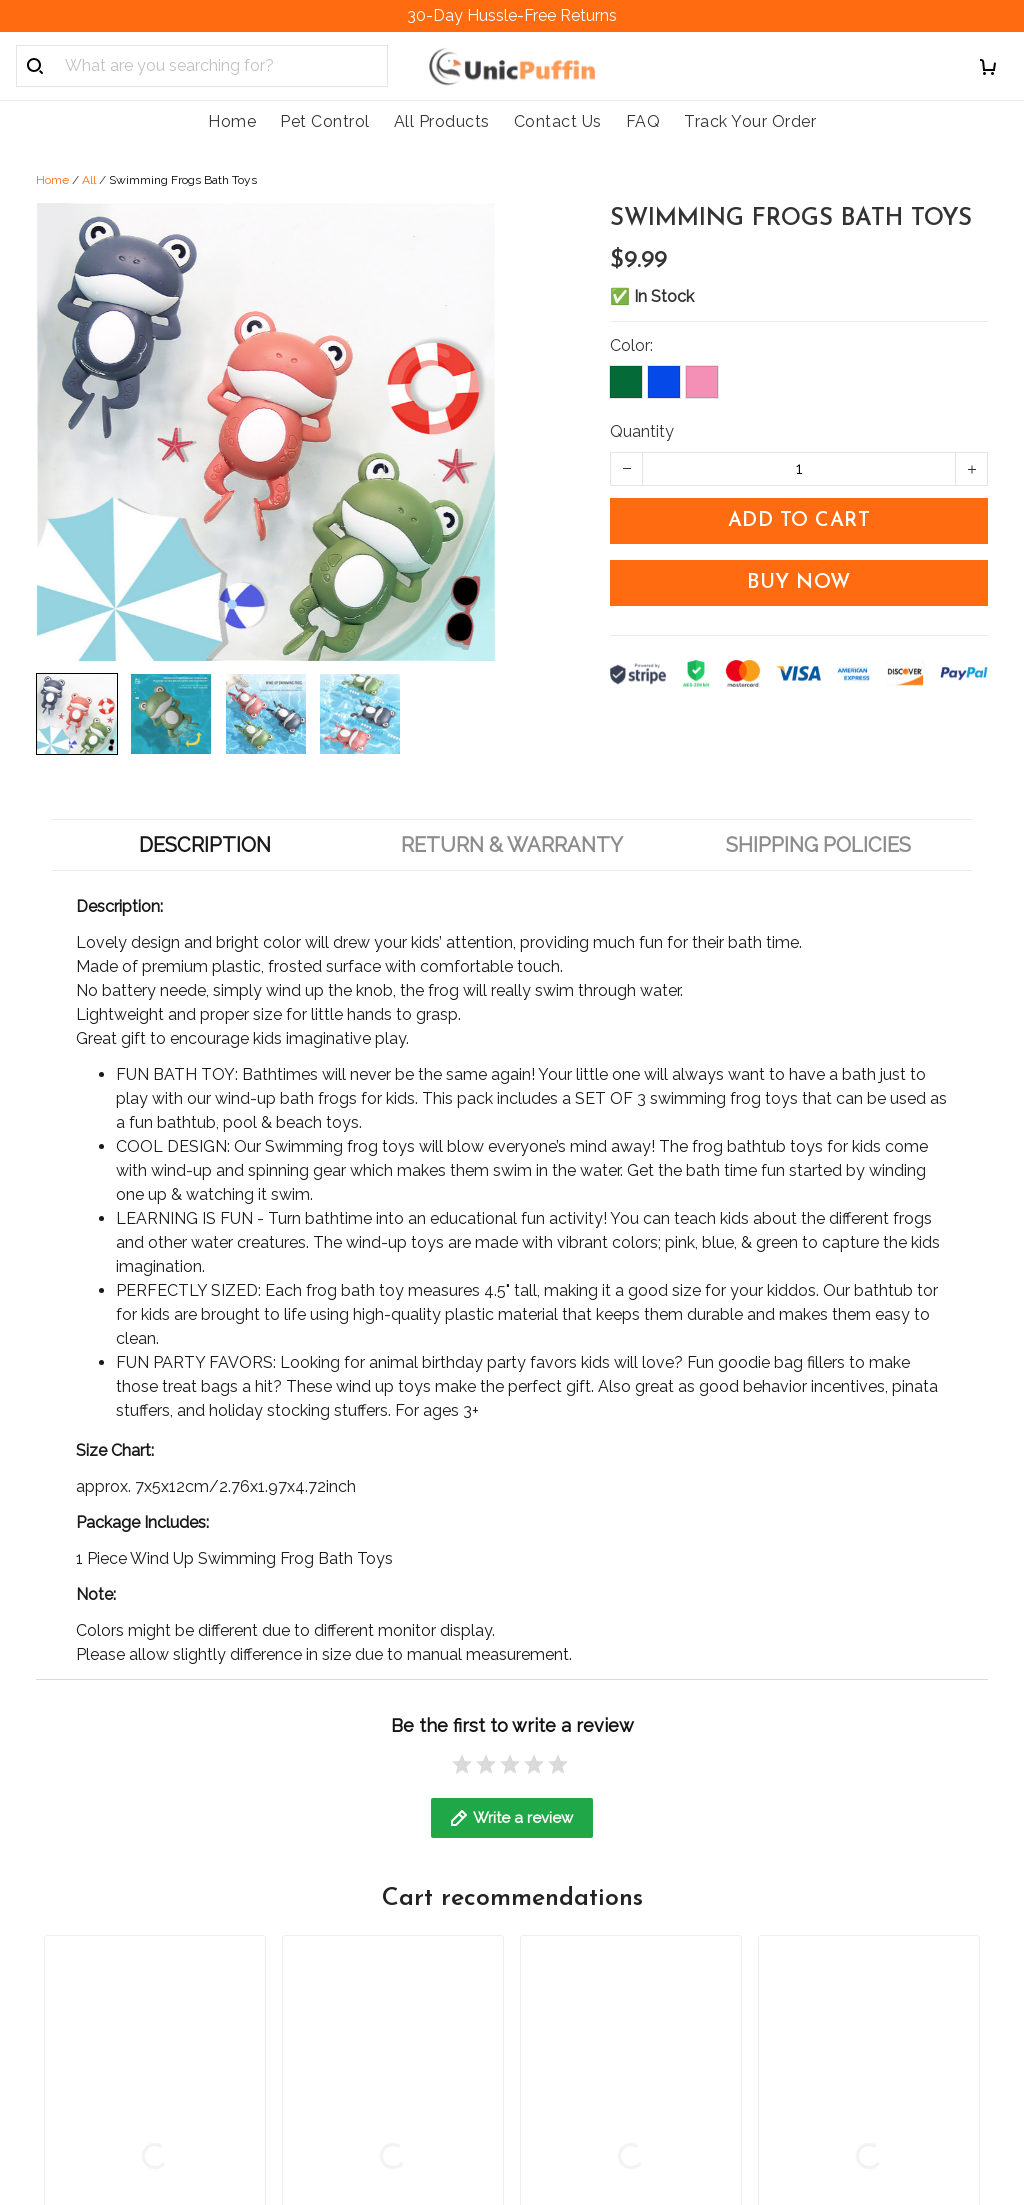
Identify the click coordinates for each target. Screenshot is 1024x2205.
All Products (442, 121)
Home (232, 121)
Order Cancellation (351, 1935)
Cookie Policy (332, 1969)
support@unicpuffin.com (125, 1945)
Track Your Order (750, 121)
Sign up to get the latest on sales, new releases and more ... (874, 1891)
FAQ (643, 121)
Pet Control (325, 121)
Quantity (642, 431)
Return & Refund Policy (367, 1901)
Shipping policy (338, 1867)
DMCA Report (667, 2114)
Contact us (568, 1867)
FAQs (548, 1901)
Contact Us (558, 121)
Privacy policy (333, 2003)
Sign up (936, 1956)
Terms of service (343, 2037)
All (89, 180)
